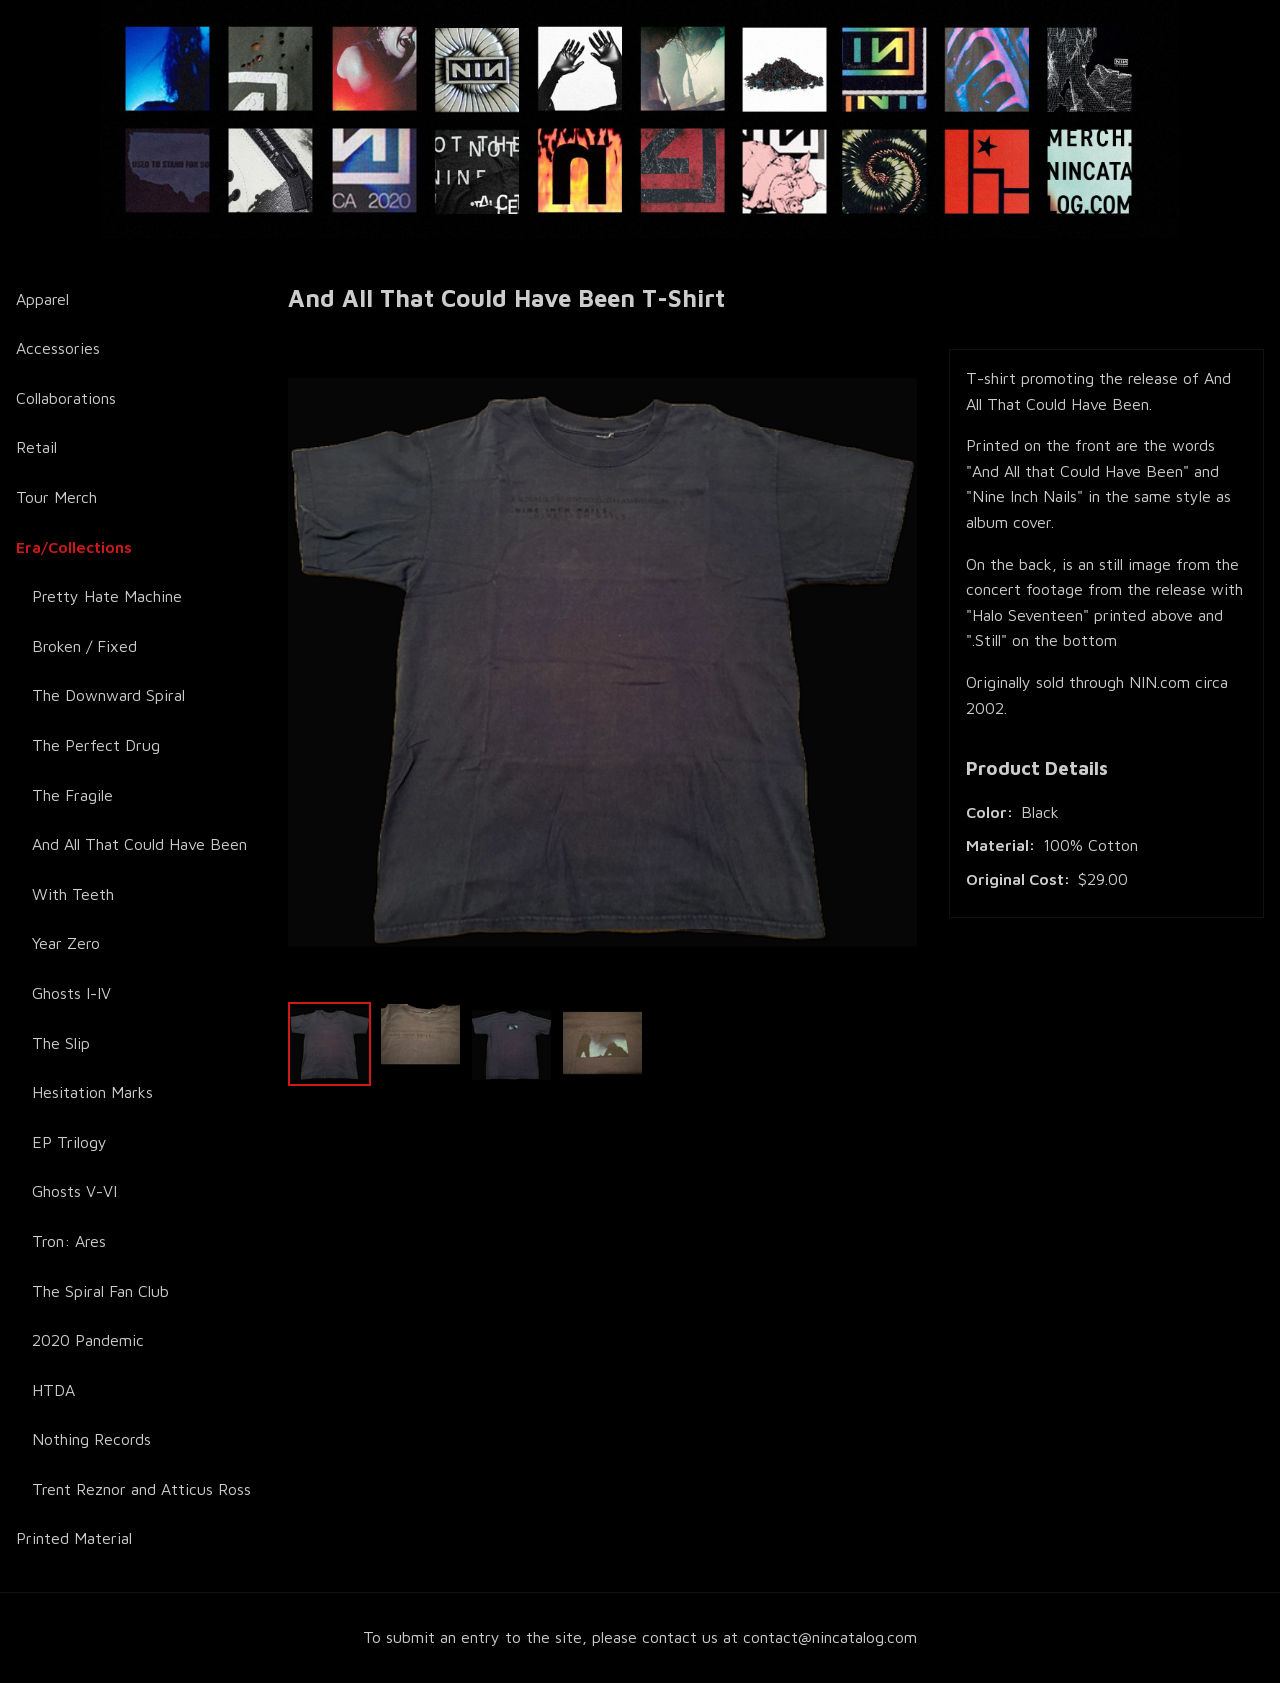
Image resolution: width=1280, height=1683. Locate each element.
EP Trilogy (69, 1142)
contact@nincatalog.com (830, 1637)
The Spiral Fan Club (100, 1291)
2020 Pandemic (88, 1340)
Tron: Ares (69, 1241)
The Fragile (72, 795)
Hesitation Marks (92, 1092)
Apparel (42, 299)
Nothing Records (91, 1439)
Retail (36, 447)
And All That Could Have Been (139, 844)
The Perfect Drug (96, 745)
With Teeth (73, 894)
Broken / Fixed (84, 646)
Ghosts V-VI (74, 1191)
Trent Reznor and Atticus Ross (141, 1489)
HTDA (53, 1390)
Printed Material (74, 1538)
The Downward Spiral (108, 695)
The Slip (61, 1043)
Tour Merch (56, 497)
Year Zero (66, 943)
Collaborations (66, 398)
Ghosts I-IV (71, 993)
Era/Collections (74, 547)
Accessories (58, 348)
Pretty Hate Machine (107, 596)
